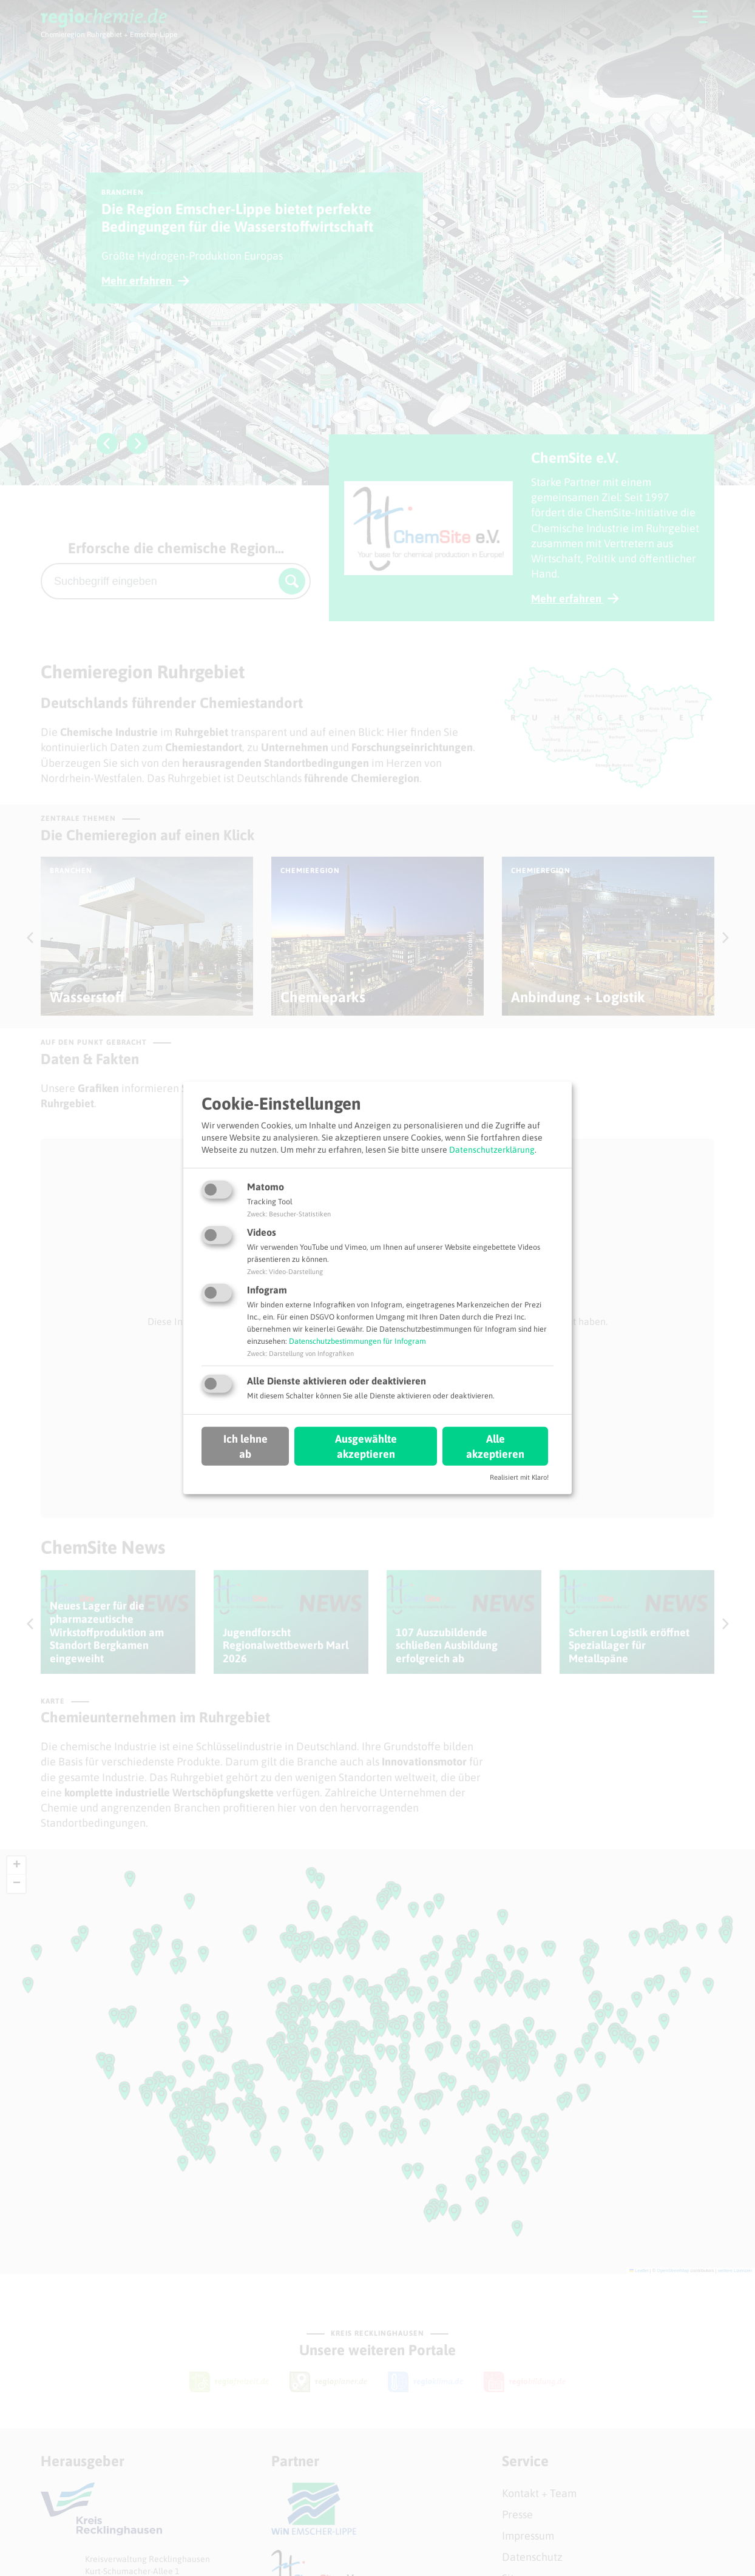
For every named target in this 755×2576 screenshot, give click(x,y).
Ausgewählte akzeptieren (366, 1446)
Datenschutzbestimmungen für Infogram (357, 1341)
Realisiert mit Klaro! (519, 1477)
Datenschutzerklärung (492, 1149)
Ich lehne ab (245, 1446)
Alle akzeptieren (495, 1446)
